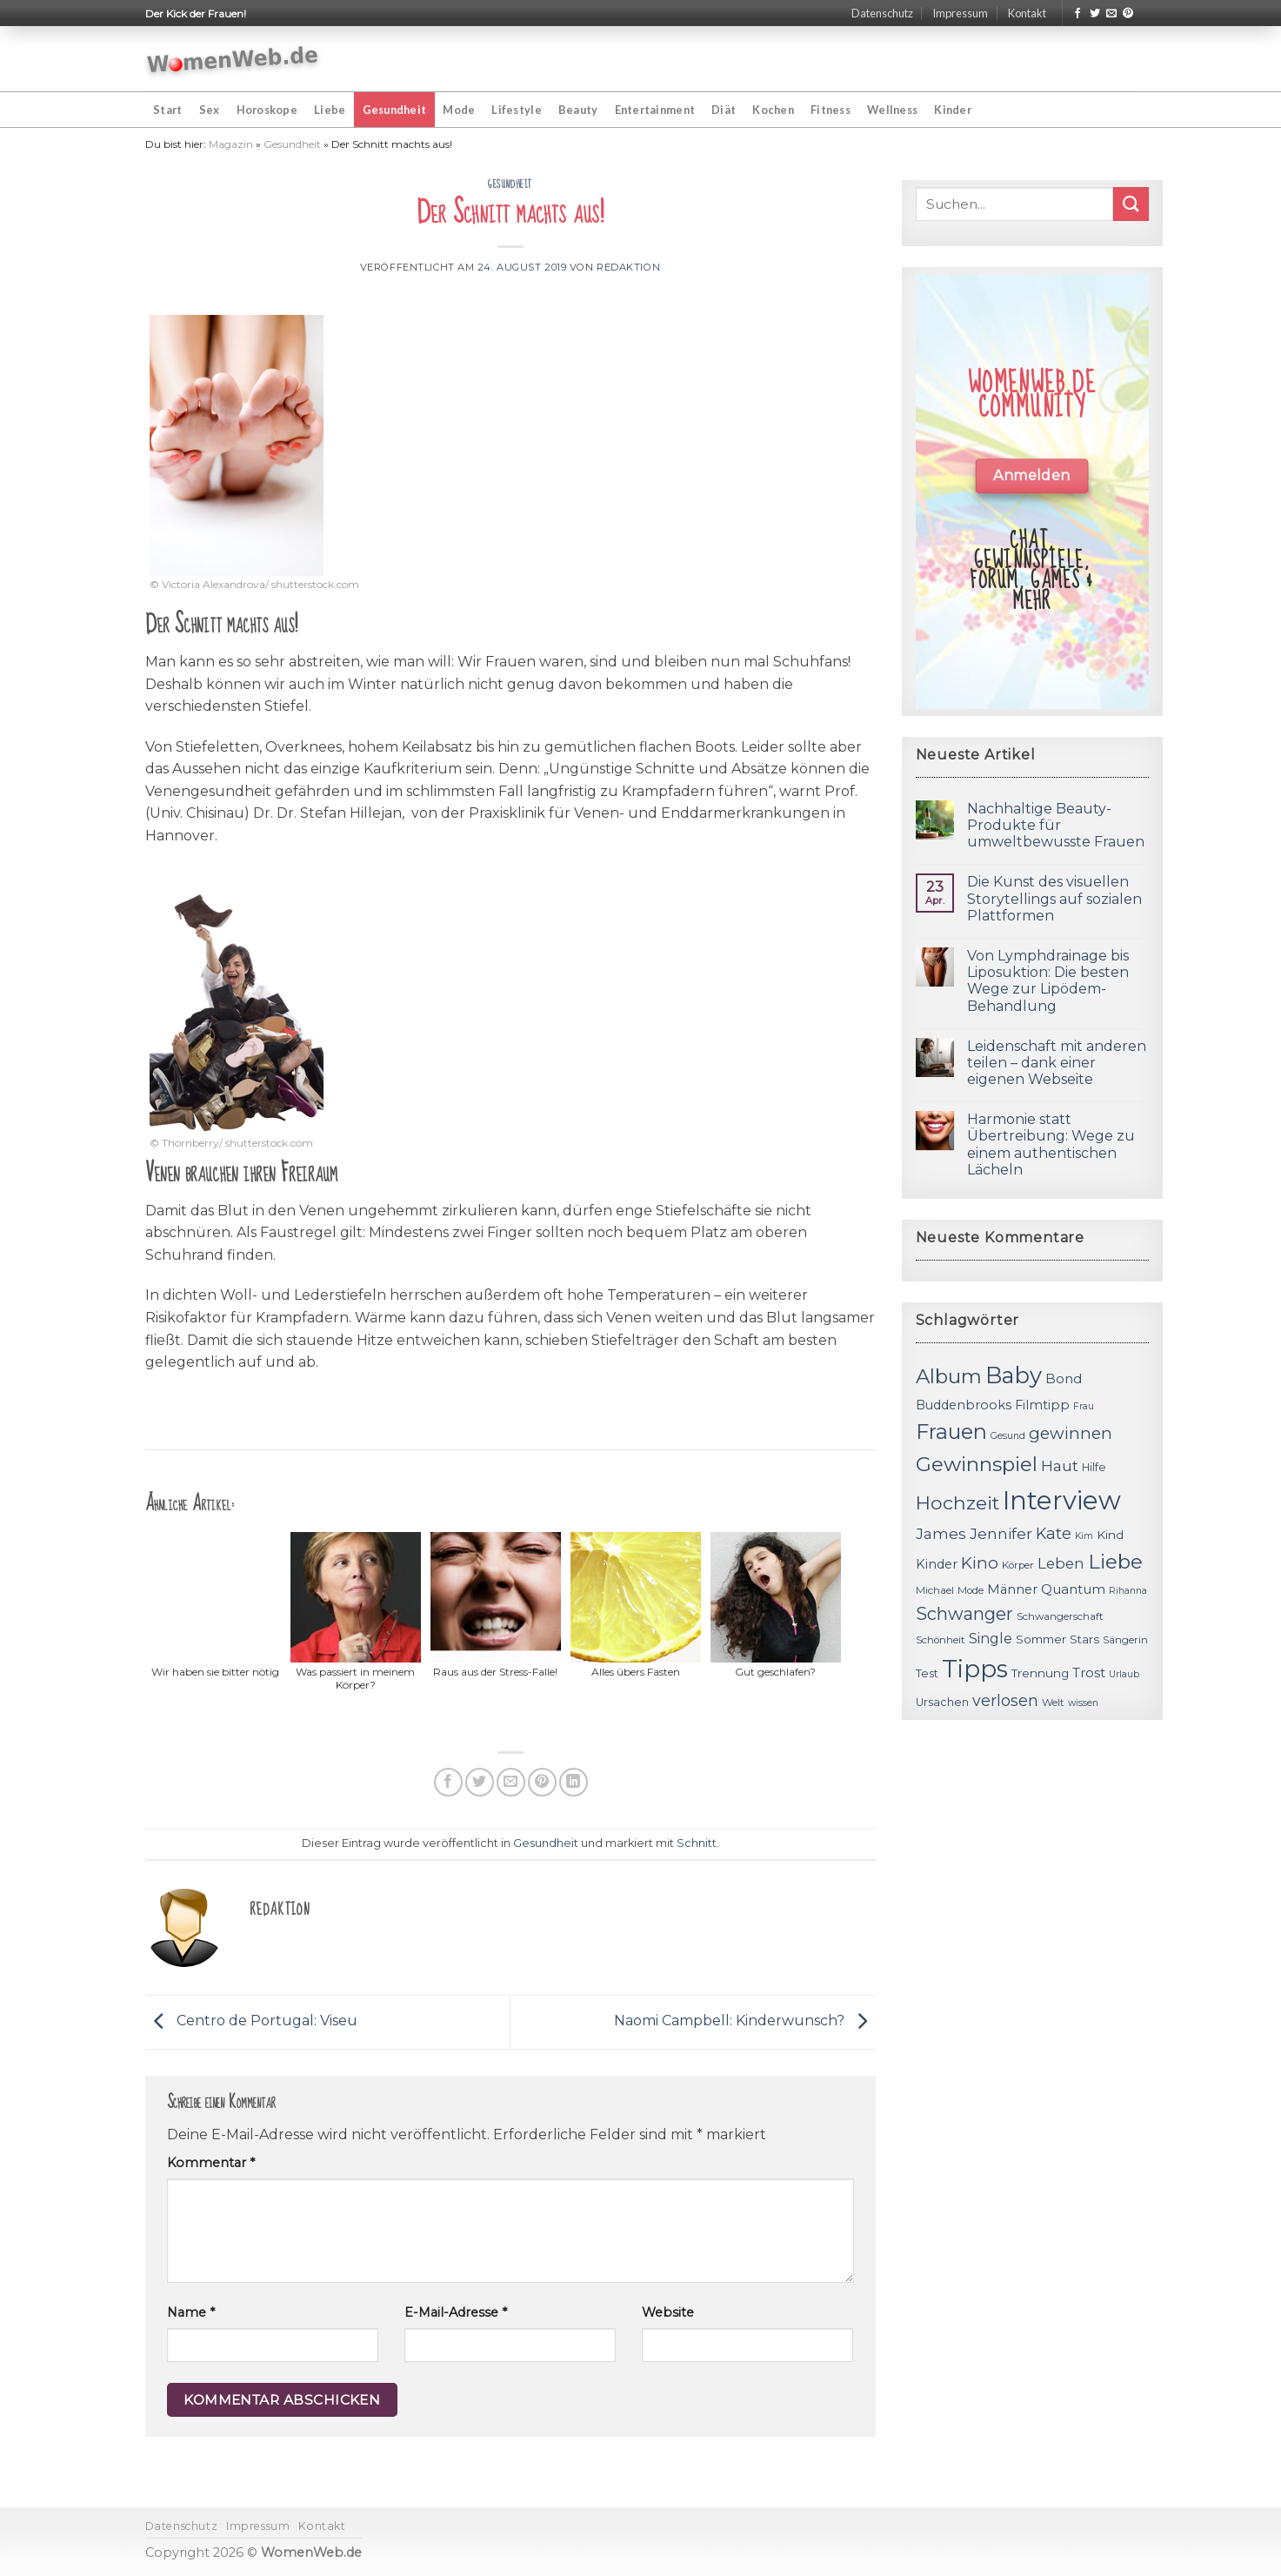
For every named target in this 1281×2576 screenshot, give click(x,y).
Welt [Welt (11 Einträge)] (1053, 1702)
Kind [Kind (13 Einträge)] (1110, 1535)
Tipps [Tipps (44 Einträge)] (975, 1668)
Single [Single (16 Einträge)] (990, 1638)
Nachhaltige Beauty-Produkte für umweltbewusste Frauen (1055, 825)
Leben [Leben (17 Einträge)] (1060, 1563)
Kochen (773, 110)
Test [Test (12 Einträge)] (927, 1673)
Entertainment (655, 110)
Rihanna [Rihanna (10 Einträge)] (1128, 1590)
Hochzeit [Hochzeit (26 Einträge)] (957, 1502)
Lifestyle (516, 110)
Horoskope (267, 110)
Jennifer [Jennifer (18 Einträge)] (1001, 1533)
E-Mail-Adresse (455, 2312)
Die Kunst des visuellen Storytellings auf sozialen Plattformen (1054, 898)
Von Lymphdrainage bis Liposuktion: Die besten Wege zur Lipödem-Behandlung (1048, 980)
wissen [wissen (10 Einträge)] (1083, 1703)
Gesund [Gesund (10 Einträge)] (1008, 1436)
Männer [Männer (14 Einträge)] (1012, 1589)
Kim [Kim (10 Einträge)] (1084, 1536)
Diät (723, 110)
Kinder (952, 110)
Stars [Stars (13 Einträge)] (1084, 1639)
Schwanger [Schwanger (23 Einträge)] (964, 1613)
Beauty (578, 110)
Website (668, 2312)
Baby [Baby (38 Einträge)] (1013, 1375)
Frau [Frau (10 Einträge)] (1083, 1406)
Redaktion (628, 267)
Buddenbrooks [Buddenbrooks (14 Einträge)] (963, 1405)
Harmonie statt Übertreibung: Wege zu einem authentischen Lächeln (1051, 1144)
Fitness (831, 110)
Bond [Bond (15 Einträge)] (1063, 1378)
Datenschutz (882, 13)
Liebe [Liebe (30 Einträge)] (1115, 1561)
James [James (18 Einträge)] (941, 1533)
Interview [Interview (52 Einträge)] (1062, 1500)
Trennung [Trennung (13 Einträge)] (1040, 1673)
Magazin (231, 144)
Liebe (329, 110)
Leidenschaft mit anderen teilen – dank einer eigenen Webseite (1056, 1062)
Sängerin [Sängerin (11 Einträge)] (1125, 1640)
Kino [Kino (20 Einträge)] (979, 1563)
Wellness (892, 110)
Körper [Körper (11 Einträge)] (1018, 1565)
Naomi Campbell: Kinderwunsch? (745, 2021)
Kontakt (1027, 13)
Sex (209, 110)
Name (191, 2312)
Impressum (960, 13)
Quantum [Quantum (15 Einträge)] (1073, 1589)
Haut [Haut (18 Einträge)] (1059, 1465)
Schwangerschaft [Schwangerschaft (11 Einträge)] (1060, 1616)
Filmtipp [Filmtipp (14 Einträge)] (1042, 1405)
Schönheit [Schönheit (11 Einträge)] (940, 1640)
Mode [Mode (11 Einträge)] (970, 1590)
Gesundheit (395, 110)
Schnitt (697, 1843)
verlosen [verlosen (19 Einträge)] (1005, 1700)
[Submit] (1130, 204)
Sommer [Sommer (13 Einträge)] (1041, 1639)
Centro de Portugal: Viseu (251, 2021)
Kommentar (211, 2163)
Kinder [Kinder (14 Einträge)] (936, 1564)
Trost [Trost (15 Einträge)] (1088, 1672)
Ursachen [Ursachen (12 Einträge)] (942, 1702)
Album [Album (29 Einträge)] (949, 1376)
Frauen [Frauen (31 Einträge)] (951, 1431)
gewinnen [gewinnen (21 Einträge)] (1070, 1433)
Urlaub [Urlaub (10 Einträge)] (1124, 1674)
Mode (459, 110)
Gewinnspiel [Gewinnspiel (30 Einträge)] (976, 1464)
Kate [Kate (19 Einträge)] (1053, 1533)
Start (167, 110)
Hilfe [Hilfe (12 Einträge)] (1094, 1467)
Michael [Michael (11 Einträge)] (935, 1590)
